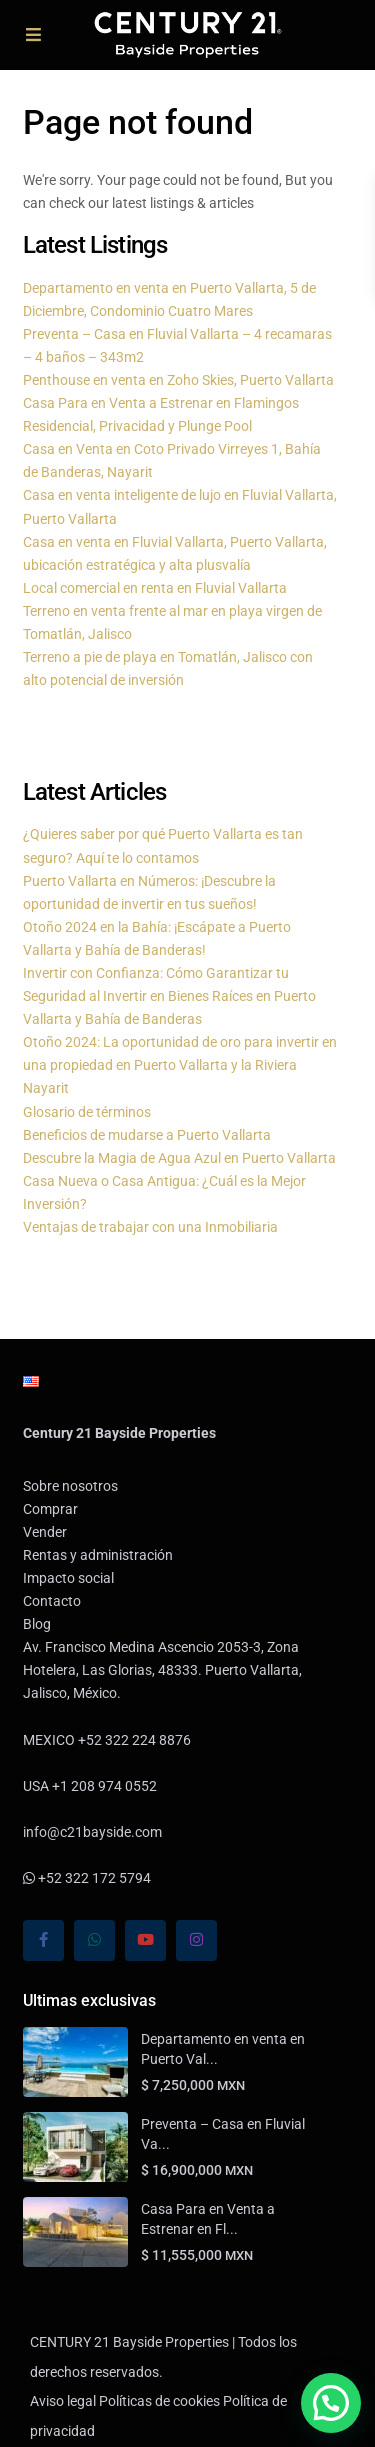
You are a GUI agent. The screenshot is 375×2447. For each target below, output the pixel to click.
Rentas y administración (98, 1555)
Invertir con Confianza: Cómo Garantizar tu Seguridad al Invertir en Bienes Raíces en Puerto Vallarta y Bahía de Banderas (169, 996)
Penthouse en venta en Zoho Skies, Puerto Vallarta (178, 380)
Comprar (50, 1509)
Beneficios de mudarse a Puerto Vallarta (147, 1135)
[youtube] (145, 1940)
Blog (37, 1624)
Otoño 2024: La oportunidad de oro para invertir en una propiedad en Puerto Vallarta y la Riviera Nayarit (180, 1065)
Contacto (52, 1601)
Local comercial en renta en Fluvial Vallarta (155, 588)
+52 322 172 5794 (87, 1878)
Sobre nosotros (70, 1486)
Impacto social (68, 1578)
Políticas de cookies (159, 2401)
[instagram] (196, 1940)
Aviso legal (63, 2401)
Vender (45, 1532)
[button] (331, 2403)
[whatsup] (94, 1940)
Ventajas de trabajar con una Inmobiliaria (150, 1227)
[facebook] (43, 1940)
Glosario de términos (87, 1112)
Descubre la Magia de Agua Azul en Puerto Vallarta (179, 1158)
